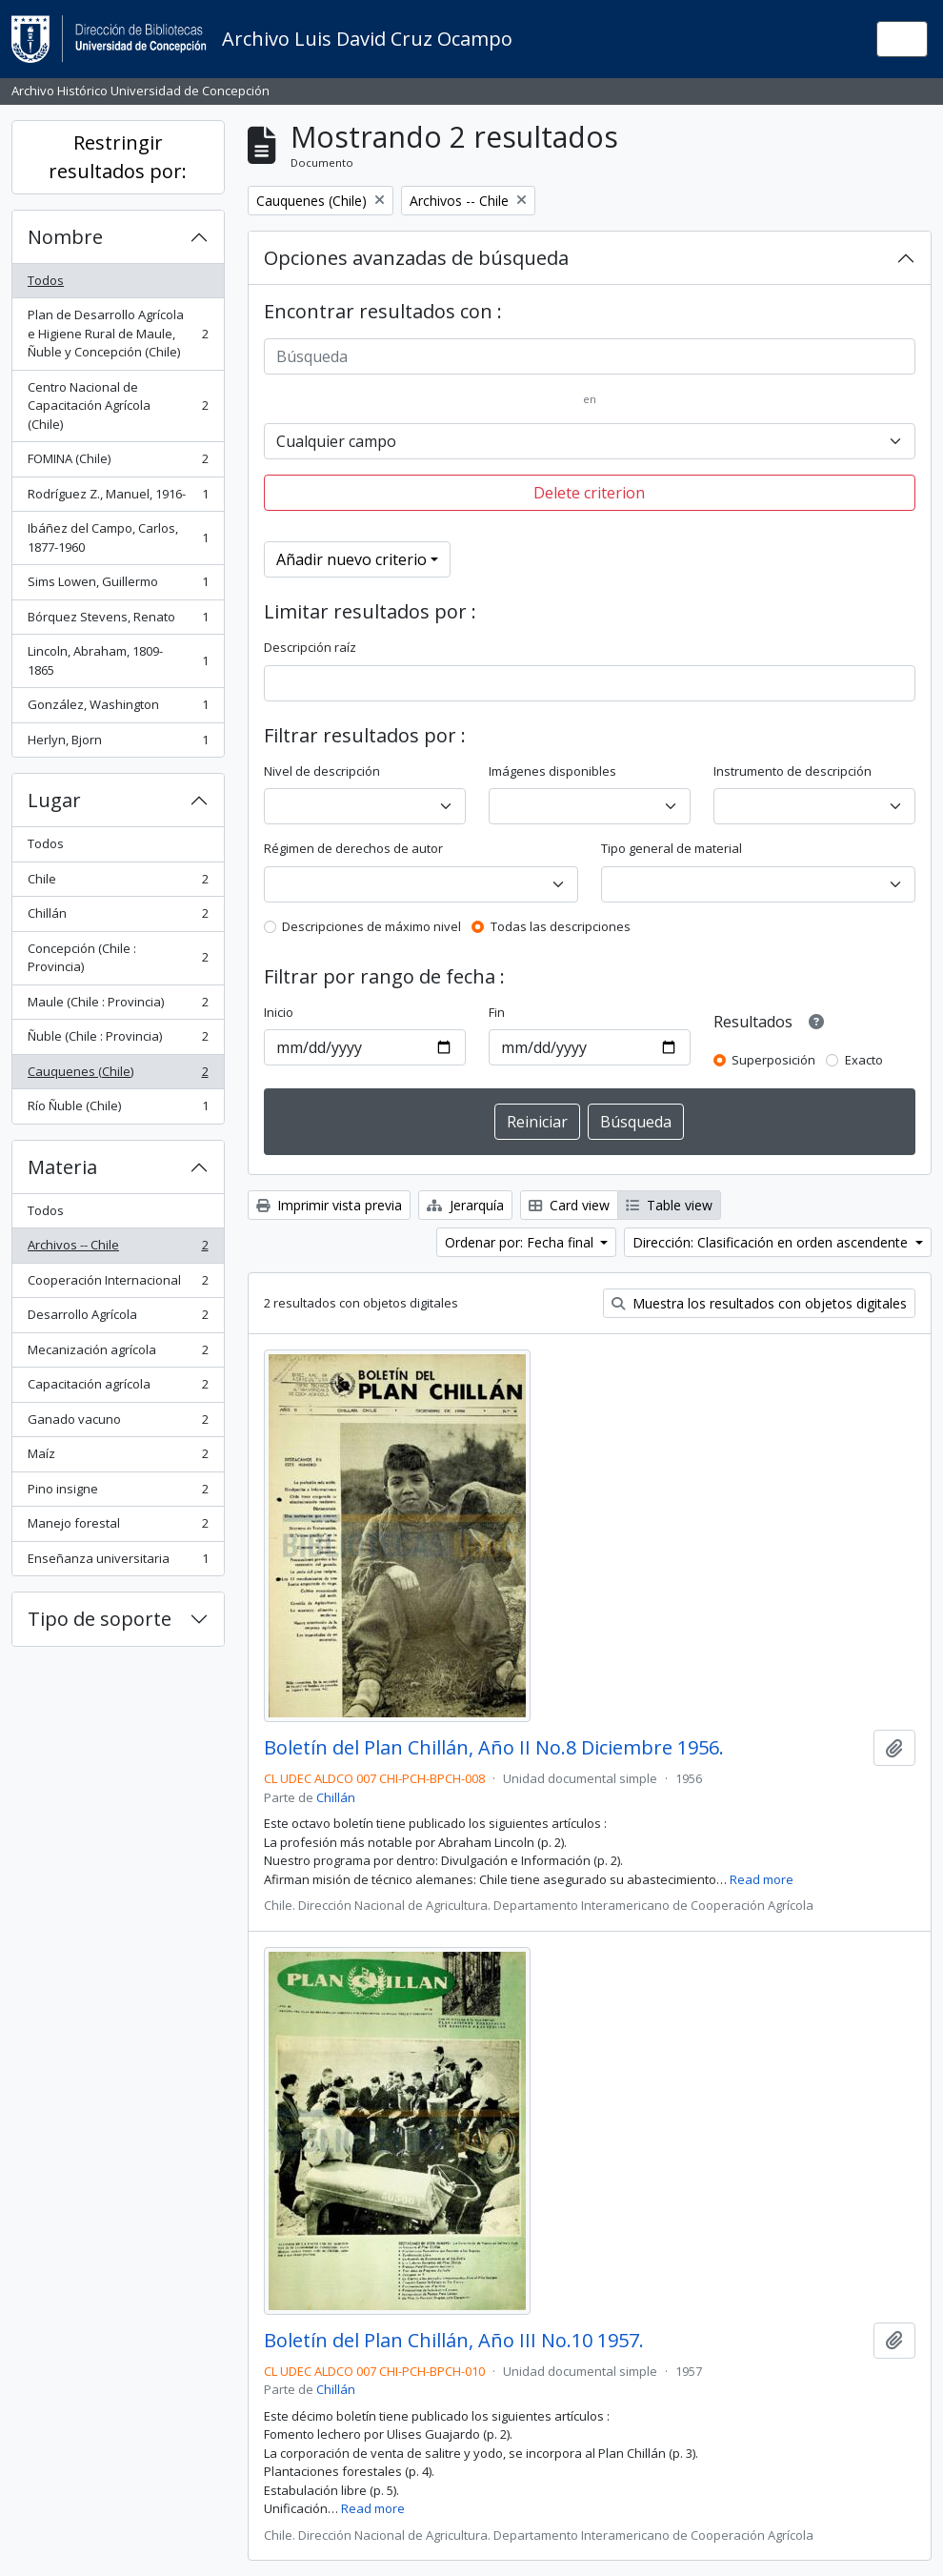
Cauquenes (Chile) (118, 1075)
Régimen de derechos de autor (353, 848)
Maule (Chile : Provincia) (118, 1006)
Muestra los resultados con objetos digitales (759, 1303)
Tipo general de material (671, 848)
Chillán (118, 917)
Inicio (278, 1012)
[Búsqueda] (590, 356)
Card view (569, 1205)
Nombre (65, 237)
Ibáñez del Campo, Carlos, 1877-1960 (118, 537)
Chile (118, 883)
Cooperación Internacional (118, 1284)
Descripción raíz (310, 647)
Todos (46, 280)
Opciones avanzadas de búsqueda (416, 258)
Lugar (54, 800)
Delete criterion (589, 492)
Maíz (118, 1458)
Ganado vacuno (118, 1423)
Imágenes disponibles (552, 771)
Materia (62, 1167)
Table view (669, 1205)
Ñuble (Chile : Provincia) (118, 1040)
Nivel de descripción (322, 771)
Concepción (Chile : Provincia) (118, 958)
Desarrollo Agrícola (118, 1318)
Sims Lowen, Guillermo (118, 585)
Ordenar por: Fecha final (521, 1242)
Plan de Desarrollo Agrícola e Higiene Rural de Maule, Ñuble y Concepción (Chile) (118, 333)
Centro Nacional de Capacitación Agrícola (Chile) (118, 405)
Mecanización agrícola (118, 1354)
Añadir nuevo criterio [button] (351, 559)
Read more (761, 1879)
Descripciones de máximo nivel (371, 926)
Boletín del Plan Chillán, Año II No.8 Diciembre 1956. (494, 1747)
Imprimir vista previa (329, 1205)
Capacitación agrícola (118, 1388)
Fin (497, 1012)
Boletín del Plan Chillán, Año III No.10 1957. (454, 2340)
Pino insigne (118, 1493)
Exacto (864, 1059)
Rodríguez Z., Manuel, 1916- (118, 498)
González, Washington (118, 708)
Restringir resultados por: (118, 157)
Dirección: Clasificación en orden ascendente (772, 1242)
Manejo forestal (118, 1527)
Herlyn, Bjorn (118, 744)
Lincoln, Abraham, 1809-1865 (118, 660)
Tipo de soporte (99, 1619)
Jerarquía (465, 1205)
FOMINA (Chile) (118, 463)
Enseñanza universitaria (118, 1562)
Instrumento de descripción (792, 771)
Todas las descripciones (561, 926)
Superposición (773, 1059)
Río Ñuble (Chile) (118, 1110)
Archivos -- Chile (118, 1249)
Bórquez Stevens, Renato (118, 621)
